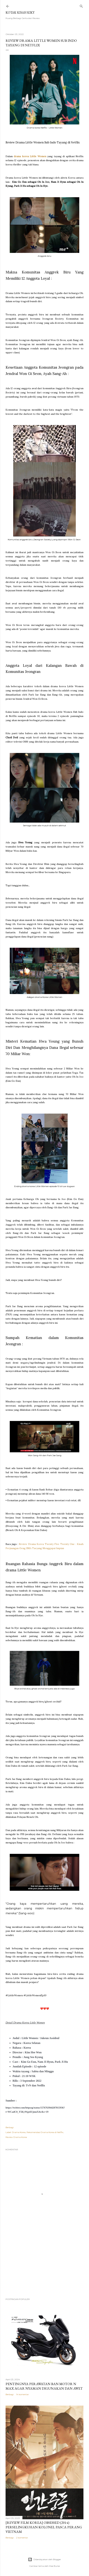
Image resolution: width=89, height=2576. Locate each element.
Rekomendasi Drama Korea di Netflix (45, 2132)
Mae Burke (54, 2566)
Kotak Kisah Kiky (20, 12)
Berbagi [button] (10, 2127)
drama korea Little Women (30, 156)
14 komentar (22, 2394)
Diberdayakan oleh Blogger (44, 2559)
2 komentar (22, 2537)
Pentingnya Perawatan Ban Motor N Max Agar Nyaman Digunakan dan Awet (44, 2386)
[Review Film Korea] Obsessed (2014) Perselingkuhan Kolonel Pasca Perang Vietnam (44, 2527)
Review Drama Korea (16, 2137)
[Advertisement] (44, 2264)
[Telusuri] (81, 5)
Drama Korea (19, 2132)
